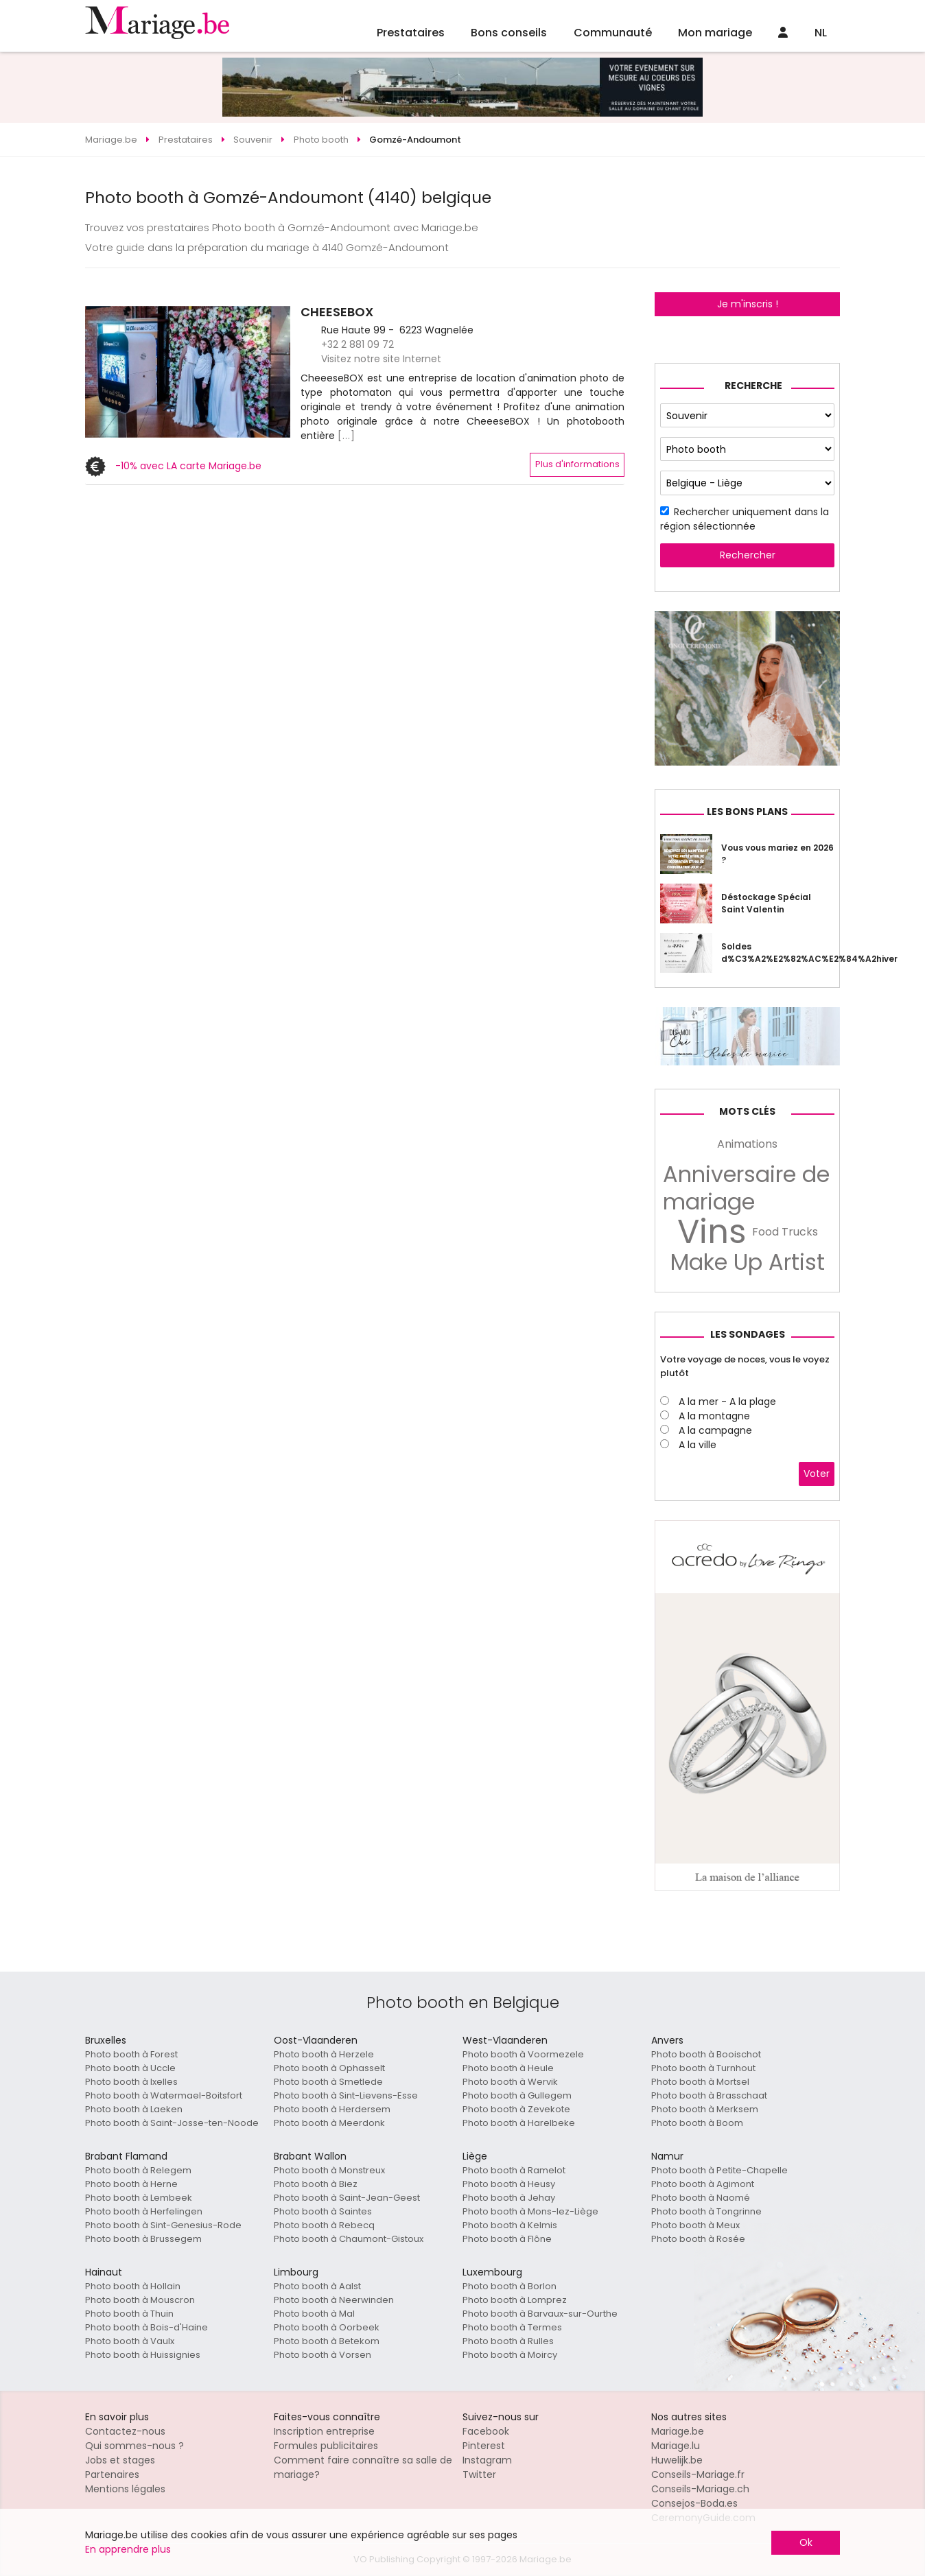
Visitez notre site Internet (381, 359)
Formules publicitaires (326, 2446)
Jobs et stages (120, 2460)
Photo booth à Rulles (508, 2341)
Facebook (485, 2431)
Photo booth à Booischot (706, 2054)
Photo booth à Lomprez (514, 2299)
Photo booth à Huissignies (142, 2354)
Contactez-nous (125, 2431)
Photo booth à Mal (314, 2313)
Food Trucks (785, 1232)
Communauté (613, 32)
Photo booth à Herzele (324, 2054)
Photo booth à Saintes (323, 2211)
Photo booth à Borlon (509, 2286)
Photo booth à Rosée (698, 2238)
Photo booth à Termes (512, 2327)
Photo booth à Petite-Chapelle (719, 2170)
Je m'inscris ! (747, 304)
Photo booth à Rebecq (324, 2225)
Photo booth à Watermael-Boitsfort (163, 2095)
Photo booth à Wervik (510, 2081)
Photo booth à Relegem (138, 2170)
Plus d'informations (577, 464)
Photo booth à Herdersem (332, 2109)
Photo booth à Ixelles (131, 2081)
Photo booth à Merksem (704, 2109)
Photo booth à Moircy (509, 2354)
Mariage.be (677, 2431)
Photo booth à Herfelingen (143, 2211)
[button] (97, 372)
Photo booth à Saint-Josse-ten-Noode (172, 2122)
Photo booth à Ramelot (513, 2170)
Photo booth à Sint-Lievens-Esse (346, 2095)
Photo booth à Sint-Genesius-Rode (163, 2225)
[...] (346, 435)
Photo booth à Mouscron (140, 2299)
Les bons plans (747, 811)
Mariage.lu (675, 2446)
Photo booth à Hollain (132, 2286)
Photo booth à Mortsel (700, 2081)
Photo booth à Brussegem (143, 2238)
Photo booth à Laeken (134, 2109)
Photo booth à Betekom (326, 2341)
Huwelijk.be (677, 2460)
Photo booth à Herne (131, 2183)
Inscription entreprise (324, 2431)
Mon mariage (715, 32)
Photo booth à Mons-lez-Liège (530, 2211)
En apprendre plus (128, 2549)
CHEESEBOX (337, 312)
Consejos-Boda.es (694, 2503)
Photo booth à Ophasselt (329, 2068)
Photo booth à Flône (507, 2238)
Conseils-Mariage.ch (700, 2489)
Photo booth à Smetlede (328, 2081)
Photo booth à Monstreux (329, 2170)
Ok (805, 2542)
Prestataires (411, 32)
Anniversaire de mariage (746, 1188)
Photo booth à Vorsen (322, 2354)
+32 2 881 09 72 (357, 344)
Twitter (479, 2474)
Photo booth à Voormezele (523, 2054)
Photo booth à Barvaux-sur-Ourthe (540, 2313)
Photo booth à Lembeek (138, 2197)
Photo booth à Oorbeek (326, 2327)
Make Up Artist (747, 1262)
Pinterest (483, 2446)
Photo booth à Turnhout (703, 2068)
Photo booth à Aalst (317, 2286)
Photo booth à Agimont (702, 2183)
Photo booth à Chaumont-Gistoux (348, 2238)
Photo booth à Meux (695, 2225)
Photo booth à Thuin (129, 2313)
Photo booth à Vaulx (129, 2341)
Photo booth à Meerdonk (329, 2122)
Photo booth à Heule (508, 2068)
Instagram (487, 2460)
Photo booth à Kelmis (509, 2225)
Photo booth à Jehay (508, 2197)
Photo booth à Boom (697, 2122)
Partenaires (112, 2474)
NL (821, 32)
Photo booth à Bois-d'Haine (146, 2327)
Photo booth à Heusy (508, 2183)
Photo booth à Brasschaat (709, 2095)
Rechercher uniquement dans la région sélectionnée (744, 519)
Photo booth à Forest (131, 2054)
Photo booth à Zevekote (516, 2109)
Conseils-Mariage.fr (698, 2474)
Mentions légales (125, 2489)
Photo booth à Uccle (130, 2068)
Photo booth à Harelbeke (518, 2122)
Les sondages (747, 1334)
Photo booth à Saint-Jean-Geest (347, 2197)
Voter (817, 1473)
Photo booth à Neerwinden (334, 2299)
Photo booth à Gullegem (517, 2095)
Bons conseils (509, 32)
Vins (712, 1232)
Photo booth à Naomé (700, 2197)
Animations (747, 1144)
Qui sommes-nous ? (134, 2446)
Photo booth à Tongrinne (706, 2211)
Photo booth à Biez (316, 2183)
